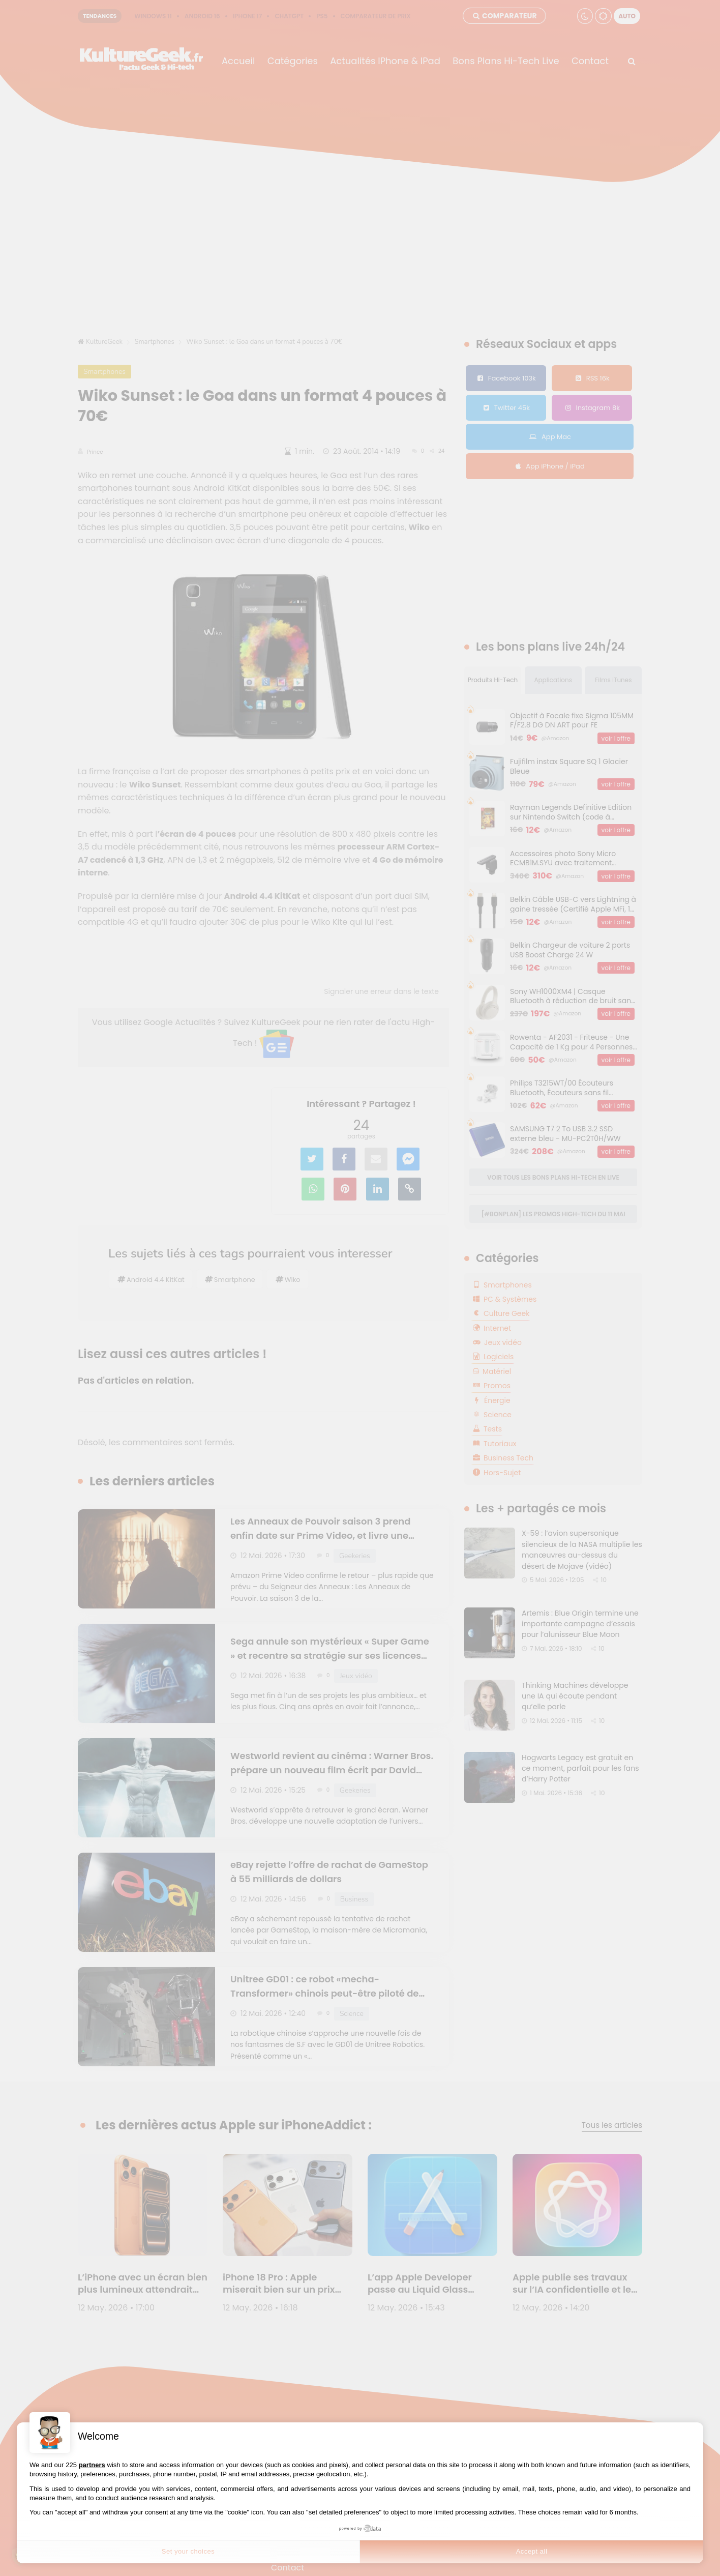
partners (92, 2465)
